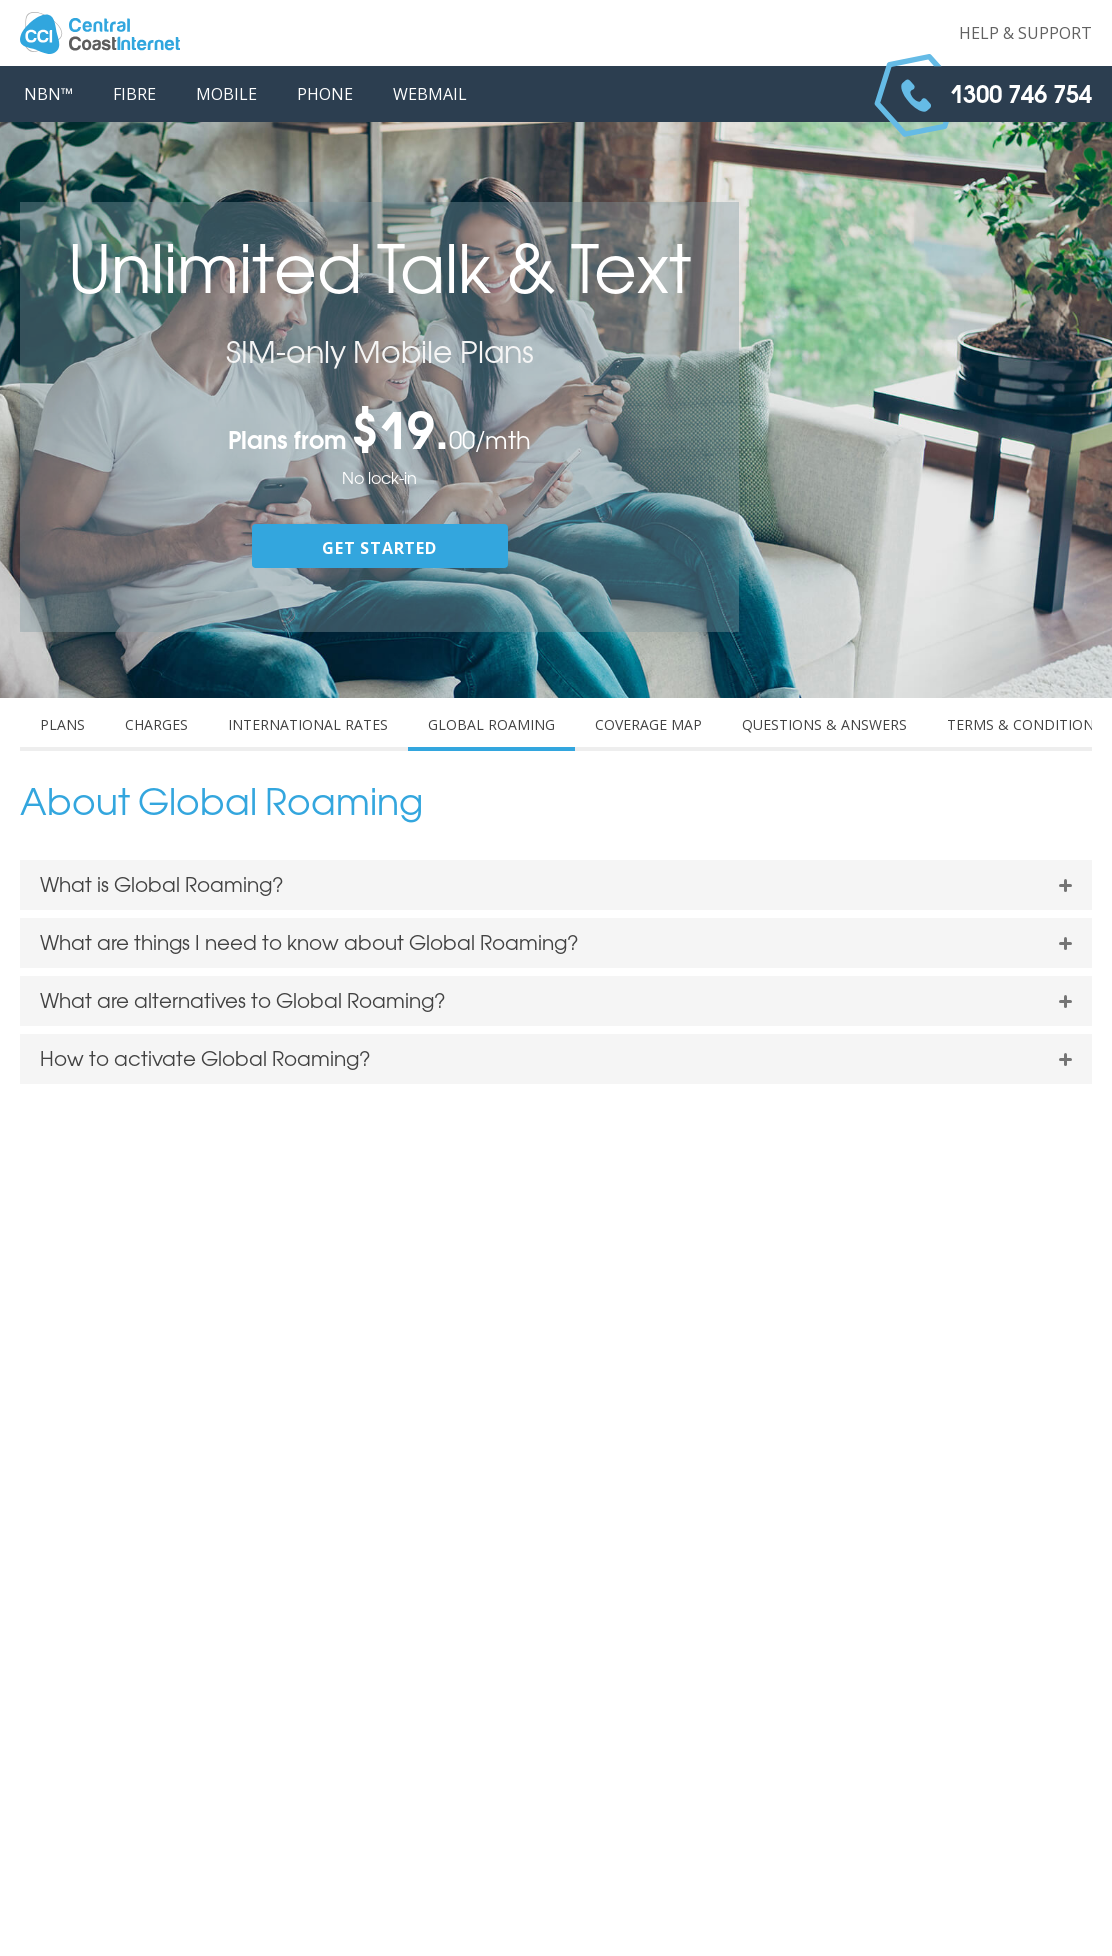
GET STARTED (379, 548)
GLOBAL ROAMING (491, 724)
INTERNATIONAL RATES (308, 724)
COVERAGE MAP (648, 724)
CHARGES (156, 724)
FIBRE (134, 94)
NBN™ (48, 94)
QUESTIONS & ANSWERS (824, 724)
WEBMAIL (430, 94)
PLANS (62, 724)
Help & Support (1025, 33)
